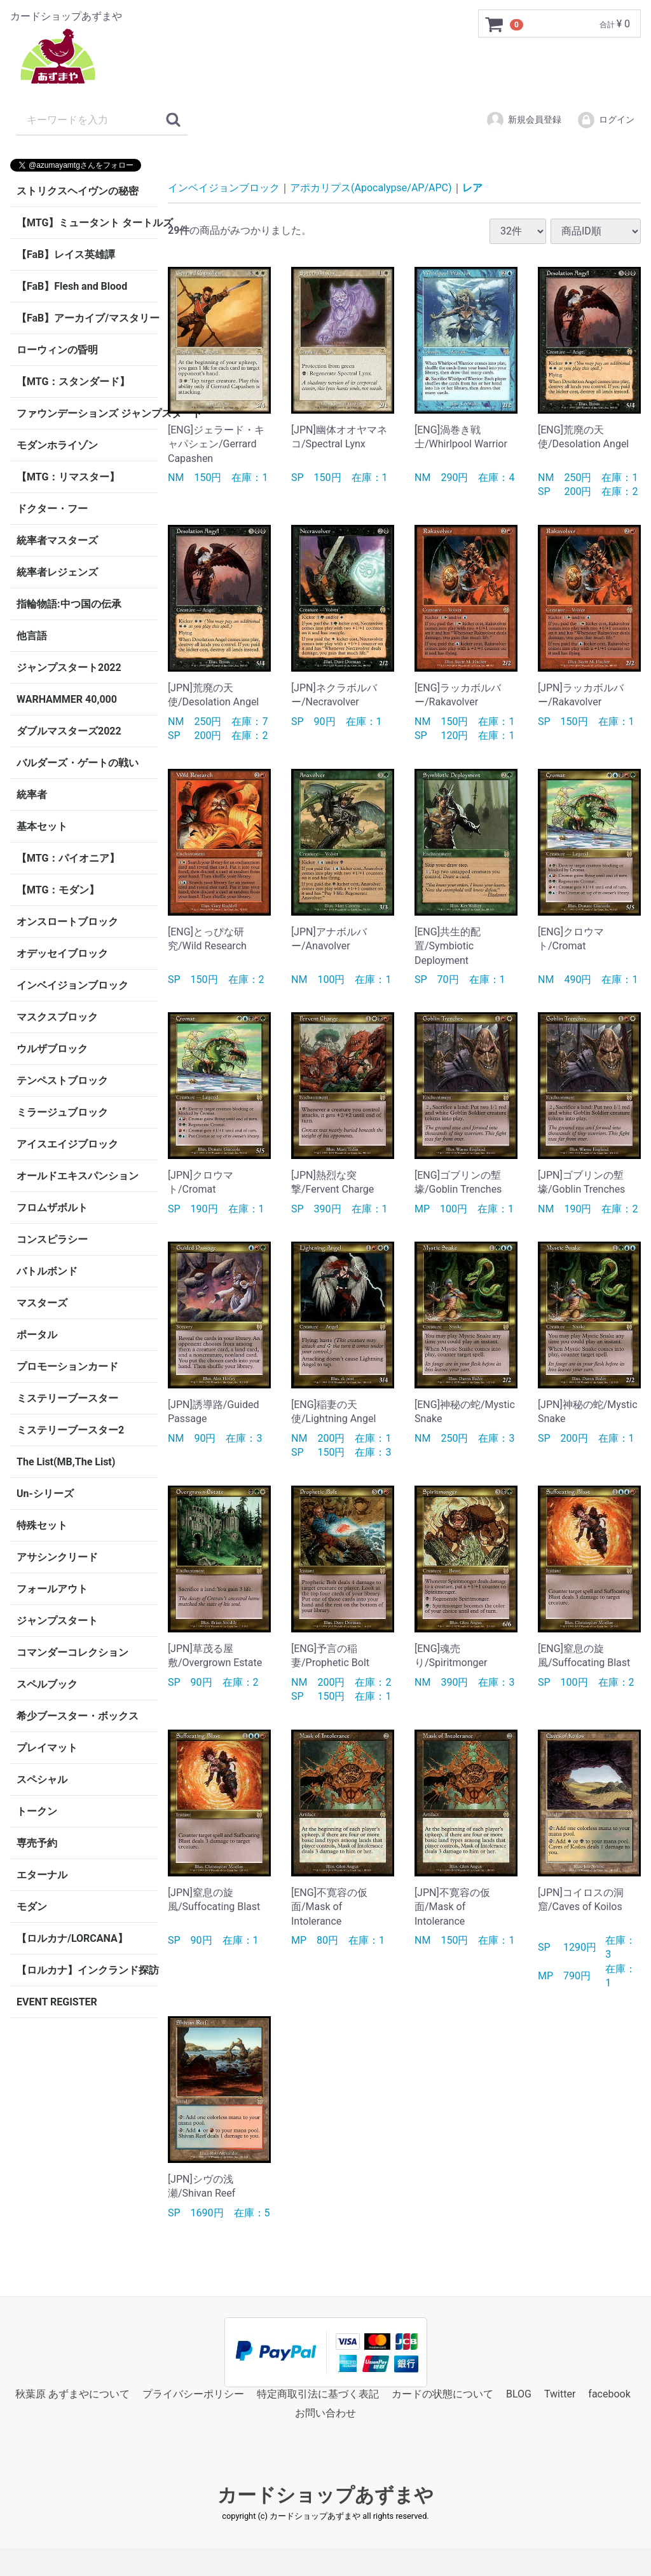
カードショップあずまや (325, 2495)
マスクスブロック (57, 1017)
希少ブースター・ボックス (78, 1716)
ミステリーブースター (67, 1398)
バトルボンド (47, 1271)
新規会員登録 (523, 120)
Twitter (559, 2394)
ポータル (37, 1335)
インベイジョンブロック (72, 985)
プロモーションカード (67, 1366)
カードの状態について (442, 2394)
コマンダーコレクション (72, 1652)
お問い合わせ (325, 2413)
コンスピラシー (52, 1239)
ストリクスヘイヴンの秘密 (78, 191)
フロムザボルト (52, 1208)
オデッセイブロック (62, 953)
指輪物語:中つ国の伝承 (69, 604)
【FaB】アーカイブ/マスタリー (87, 318)
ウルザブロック (52, 1049)
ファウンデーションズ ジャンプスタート (87, 413)
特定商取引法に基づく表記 (318, 2394)
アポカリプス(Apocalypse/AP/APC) (371, 188)
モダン (32, 1907)
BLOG (518, 2394)
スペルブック (47, 1684)
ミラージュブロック (62, 1112)
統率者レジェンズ (57, 572)
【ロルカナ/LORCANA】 (72, 1938)
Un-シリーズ (45, 1494)
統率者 (32, 795)
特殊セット (42, 1525)
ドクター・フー (52, 509)
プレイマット (47, 1748)
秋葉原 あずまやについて (72, 2394)
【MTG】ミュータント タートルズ (87, 223)
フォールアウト (52, 1589)
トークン (37, 1811)
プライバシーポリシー (193, 2394)
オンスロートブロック (67, 922)
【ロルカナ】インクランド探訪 (87, 1970)
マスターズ (42, 1303)
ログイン (605, 120)
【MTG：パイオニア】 (68, 858)
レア (472, 188)
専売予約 (37, 1843)
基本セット (42, 826)
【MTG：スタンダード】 (73, 382)
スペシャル (42, 1779)
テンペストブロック (62, 1080)
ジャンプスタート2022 (69, 667)
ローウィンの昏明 (57, 350)
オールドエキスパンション (78, 1176)
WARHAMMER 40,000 (67, 699)
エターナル (42, 1875)
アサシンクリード (57, 1557)
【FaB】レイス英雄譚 (66, 254)
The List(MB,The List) (66, 1462)
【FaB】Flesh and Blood (72, 286)
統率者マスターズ (57, 540)
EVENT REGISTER (57, 2002)
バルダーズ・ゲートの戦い (78, 763)
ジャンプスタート (57, 1621)
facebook (609, 2394)
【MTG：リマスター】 (68, 477)
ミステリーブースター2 (70, 1430)
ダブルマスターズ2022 (69, 731)
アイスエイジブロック (67, 1144)
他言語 (32, 636)
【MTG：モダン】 (58, 890)
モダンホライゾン (57, 445)
